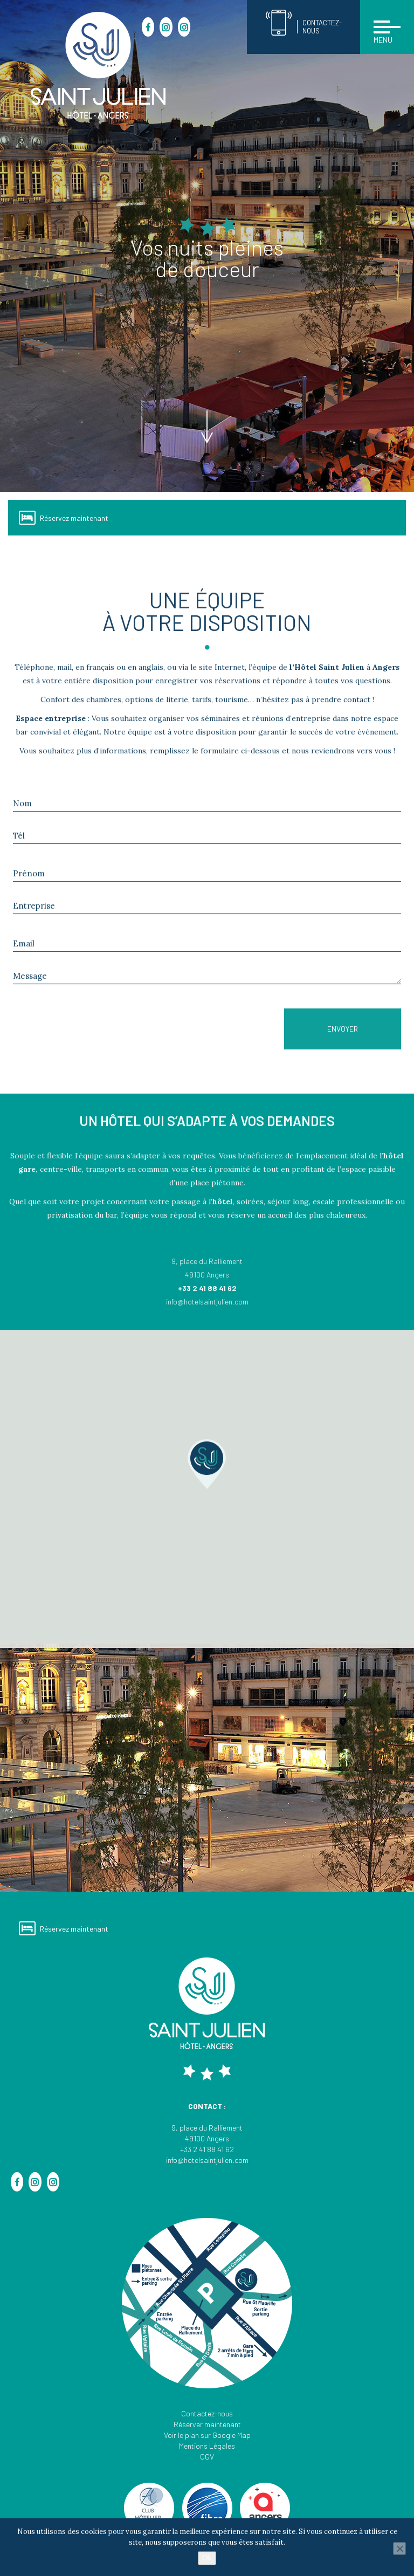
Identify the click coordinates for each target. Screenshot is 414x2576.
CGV (207, 2456)
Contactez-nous (207, 2413)
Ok (207, 2558)
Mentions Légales (207, 2445)
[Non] (399, 2548)
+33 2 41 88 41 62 (207, 2149)
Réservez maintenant (63, 518)
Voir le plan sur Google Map (207, 2435)
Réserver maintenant (207, 2424)
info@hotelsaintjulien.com (207, 2160)
